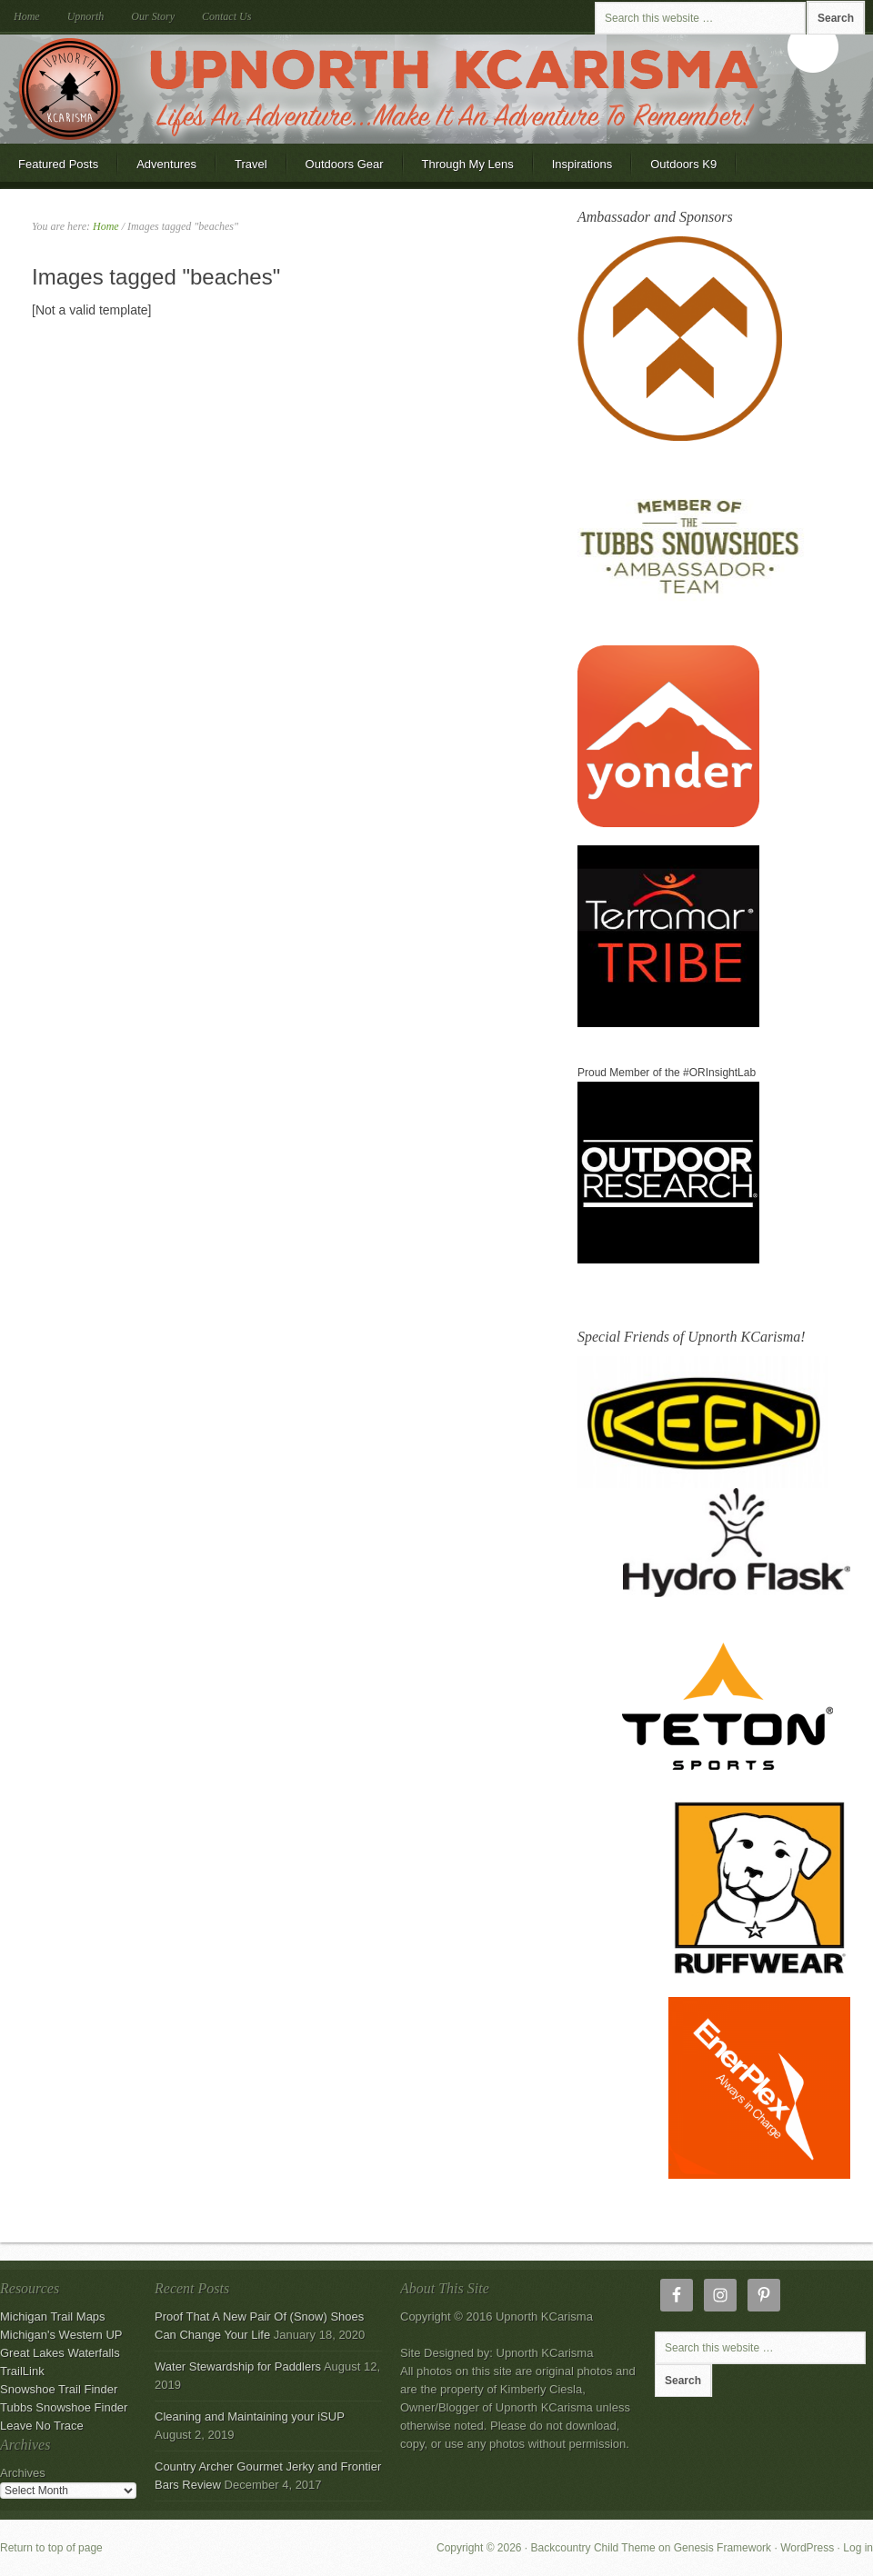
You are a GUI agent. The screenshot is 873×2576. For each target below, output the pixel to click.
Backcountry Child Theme (593, 2547)
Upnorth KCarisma (436, 89)
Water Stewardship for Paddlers (238, 2366)
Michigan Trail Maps (52, 2316)
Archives (22, 2473)
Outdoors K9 (674, 169)
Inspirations (582, 164)
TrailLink (22, 2371)
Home (27, 16)
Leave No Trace (42, 2425)
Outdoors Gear (335, 169)
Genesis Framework (722, 2547)
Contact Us (226, 16)
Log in (858, 2547)
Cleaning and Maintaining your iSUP (250, 2416)
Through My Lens (459, 169)
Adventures (166, 164)
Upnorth (86, 16)
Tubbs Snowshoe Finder (63, 2407)
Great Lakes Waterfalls (60, 2353)
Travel (251, 164)
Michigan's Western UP (61, 2334)
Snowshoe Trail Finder (58, 2389)
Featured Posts (58, 164)
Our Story (153, 16)
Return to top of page (51, 2547)
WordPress (807, 2547)
